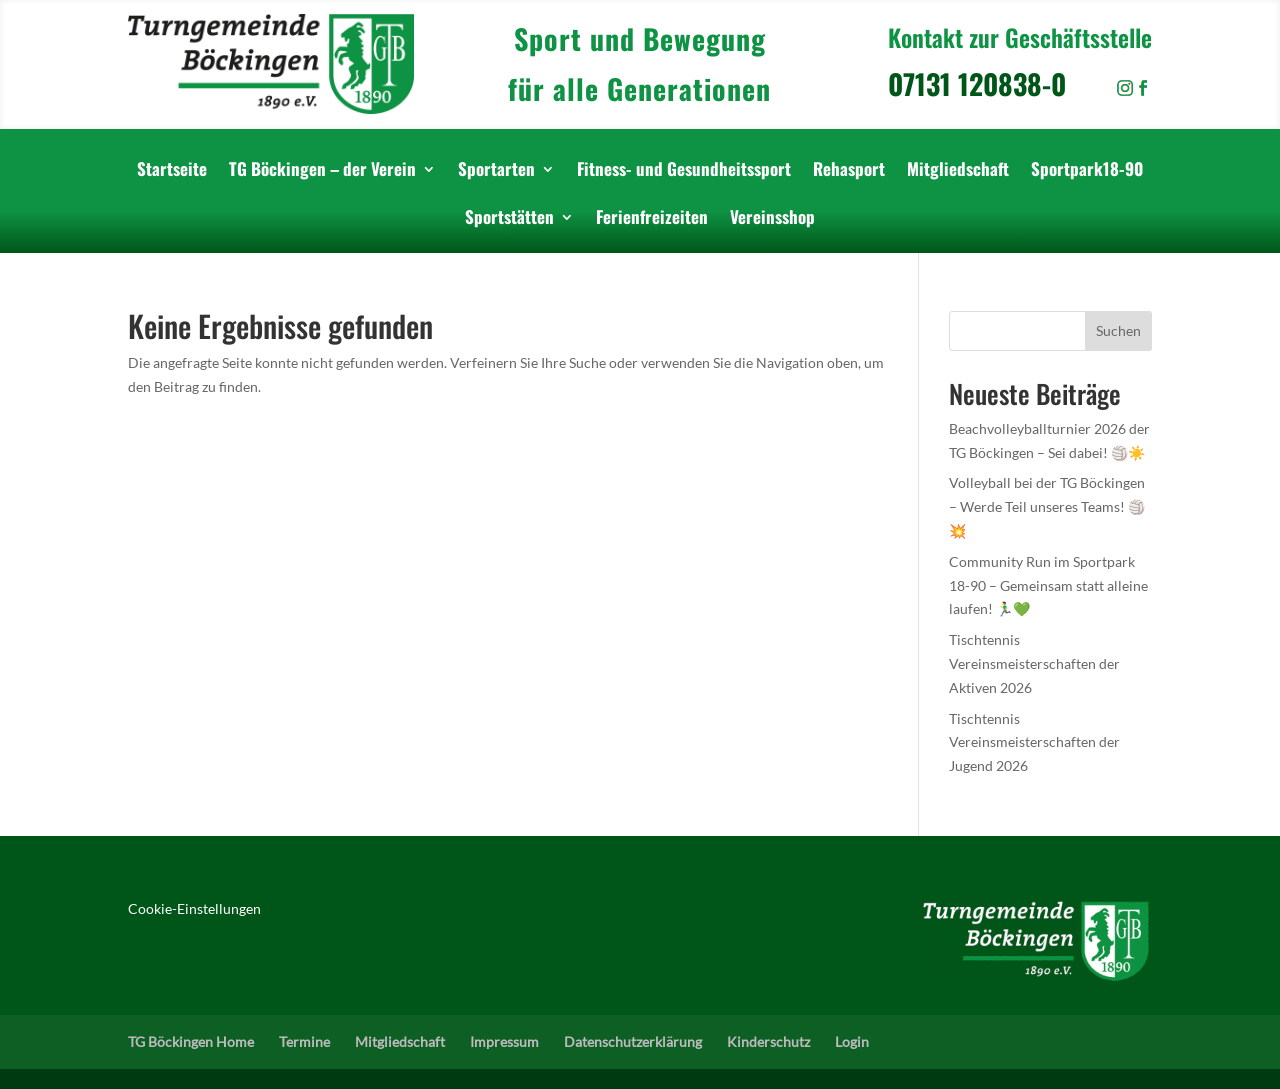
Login (852, 1041)
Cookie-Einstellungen (194, 908)
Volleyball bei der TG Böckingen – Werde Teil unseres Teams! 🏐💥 (1047, 506)
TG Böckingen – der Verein (322, 171)
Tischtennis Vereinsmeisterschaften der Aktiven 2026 (1034, 663)
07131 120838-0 (1002, 83)
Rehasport (849, 171)
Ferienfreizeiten (652, 219)
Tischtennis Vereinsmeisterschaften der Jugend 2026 (1034, 742)
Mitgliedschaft (958, 171)
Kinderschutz (768, 1041)
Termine (304, 1041)
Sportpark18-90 (1087, 171)
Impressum (504, 1041)
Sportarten (496, 171)
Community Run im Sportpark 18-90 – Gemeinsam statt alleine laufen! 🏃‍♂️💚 (1048, 585)
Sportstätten (509, 219)
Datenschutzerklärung (633, 1041)
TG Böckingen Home (191, 1041)
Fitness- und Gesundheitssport (684, 171)
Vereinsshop (772, 219)
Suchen (1118, 330)
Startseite (172, 171)
